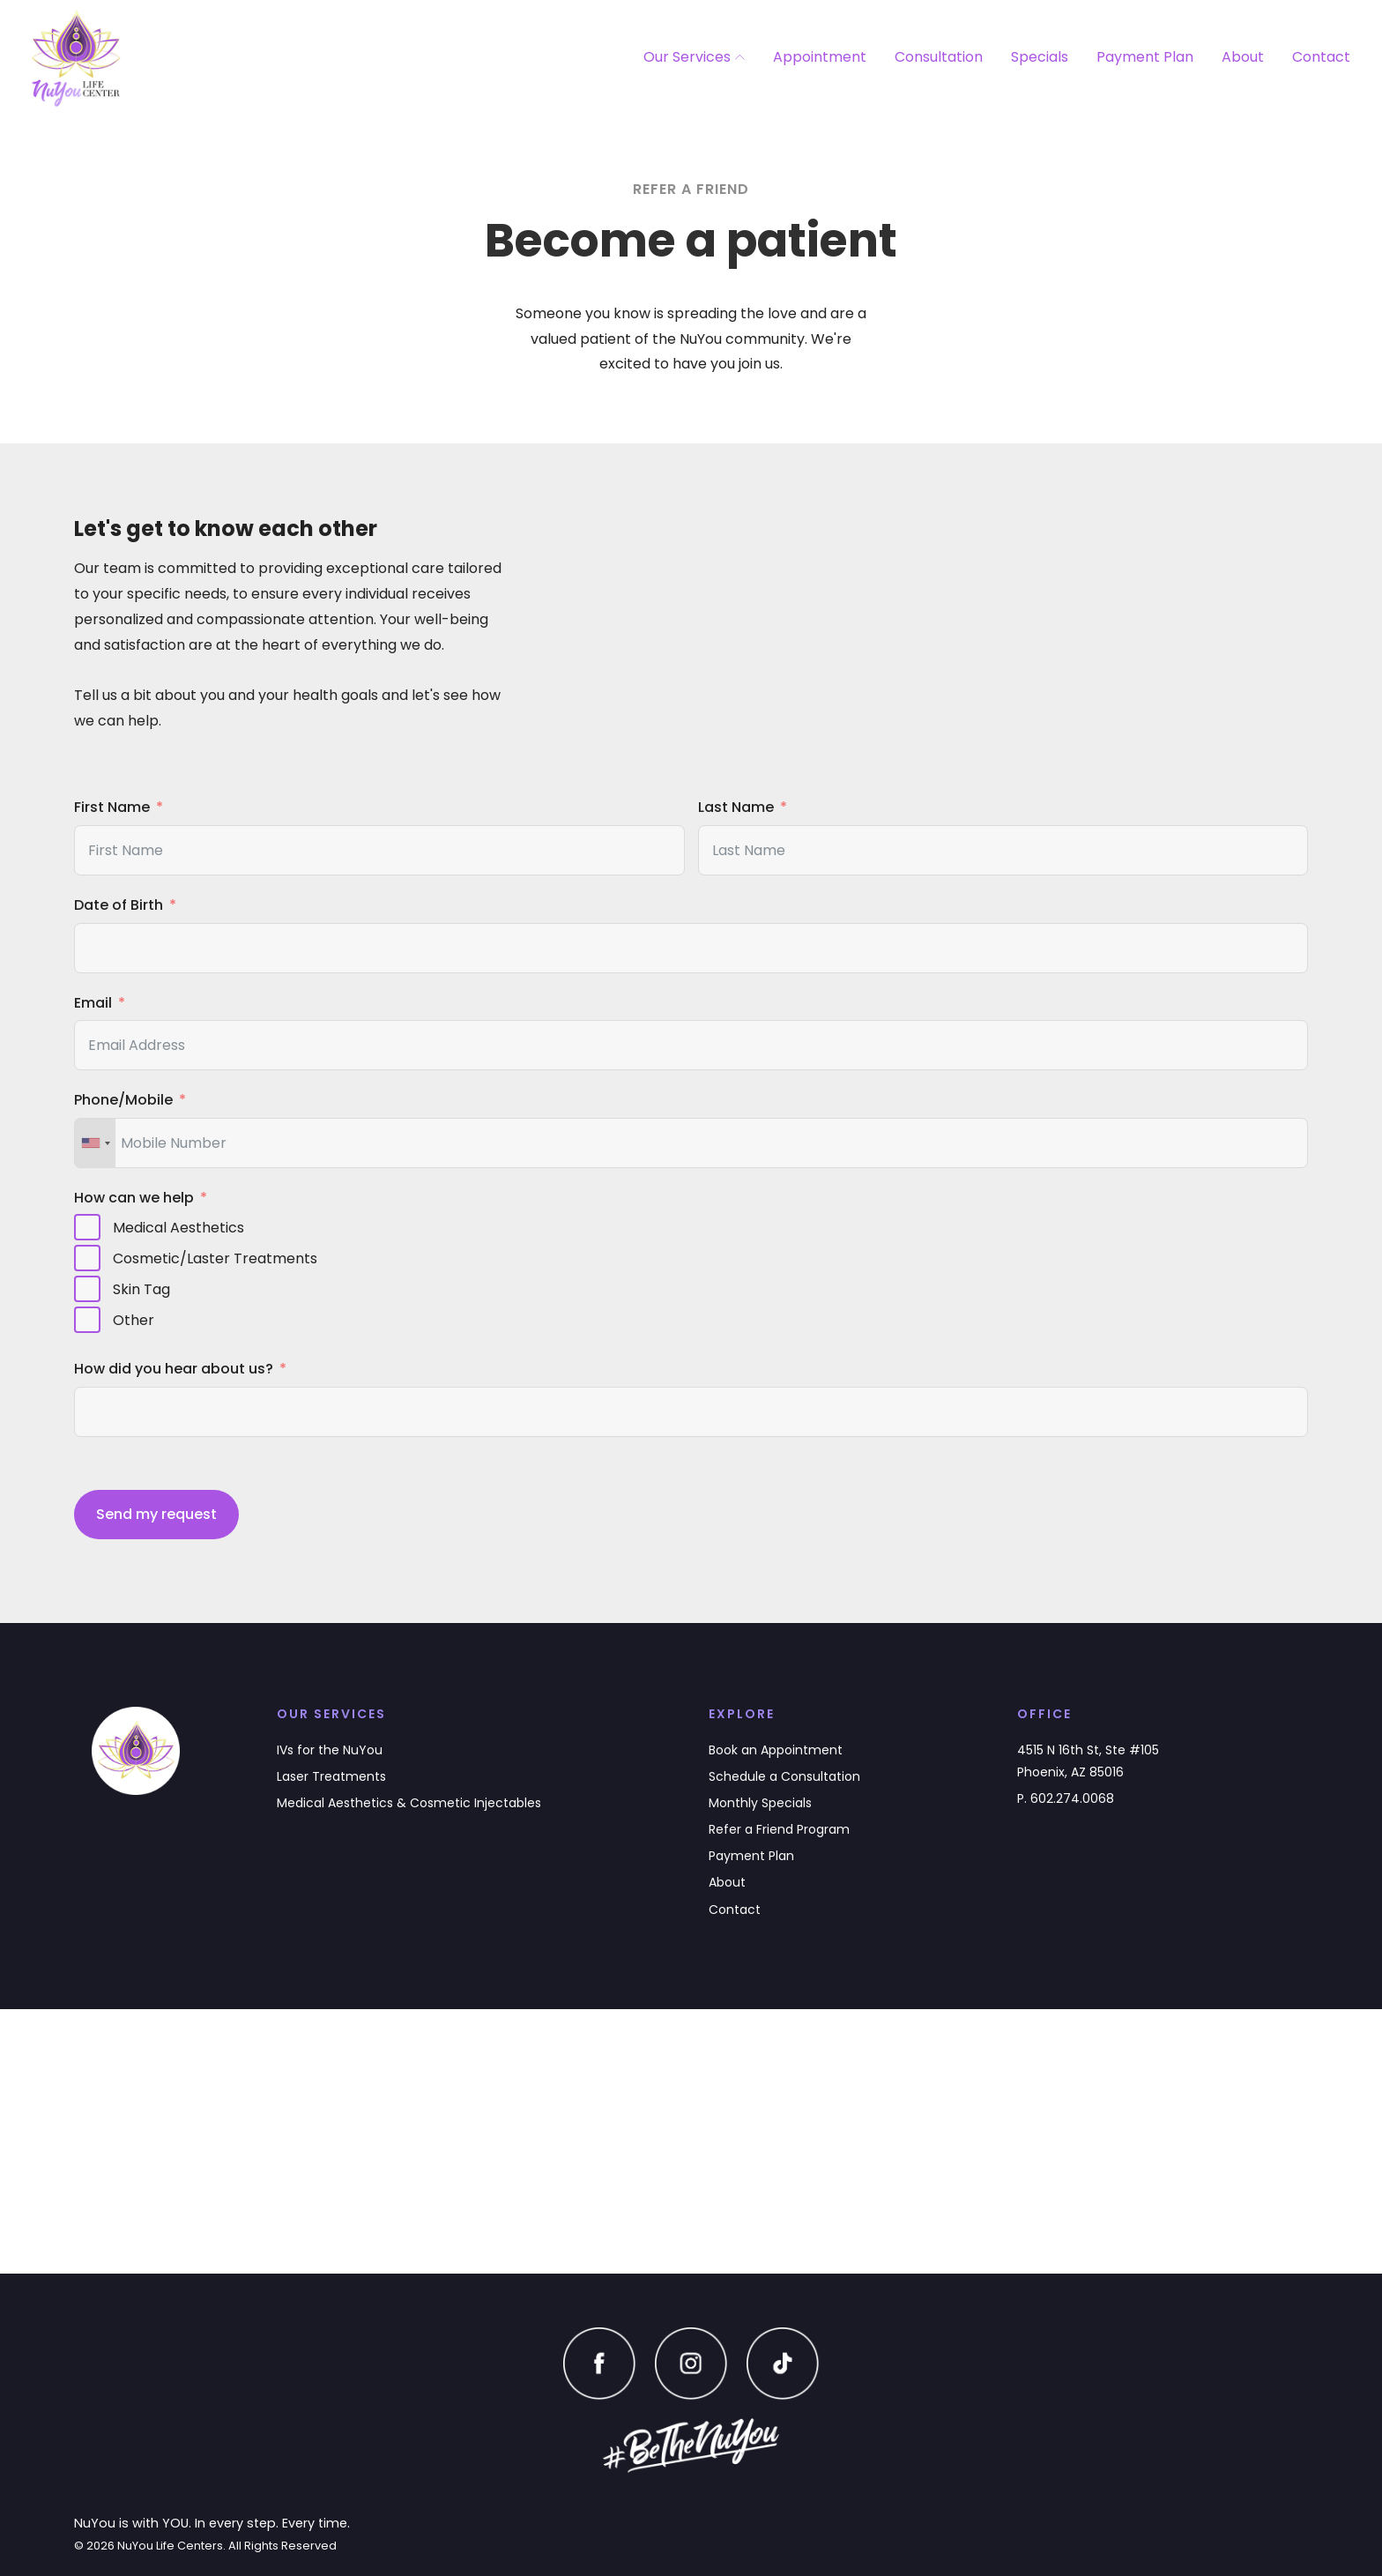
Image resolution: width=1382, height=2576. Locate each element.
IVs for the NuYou (330, 1750)
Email (93, 1003)
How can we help (134, 1197)
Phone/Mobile (123, 1100)
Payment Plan (1144, 57)
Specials (1039, 57)
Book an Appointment (776, 1750)
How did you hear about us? (173, 1369)
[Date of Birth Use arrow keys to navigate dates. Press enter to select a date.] (691, 948)
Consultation (939, 57)
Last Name (736, 807)
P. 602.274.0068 (1065, 1798)
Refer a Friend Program (779, 1829)
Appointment (819, 57)
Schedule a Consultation (784, 1776)
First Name (112, 807)
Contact (1321, 57)
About (1243, 57)
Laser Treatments (331, 1776)
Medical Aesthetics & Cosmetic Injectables (409, 1803)
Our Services (694, 57)
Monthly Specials (760, 1803)
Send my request (156, 1514)
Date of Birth (118, 905)
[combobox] (95, 1143)
